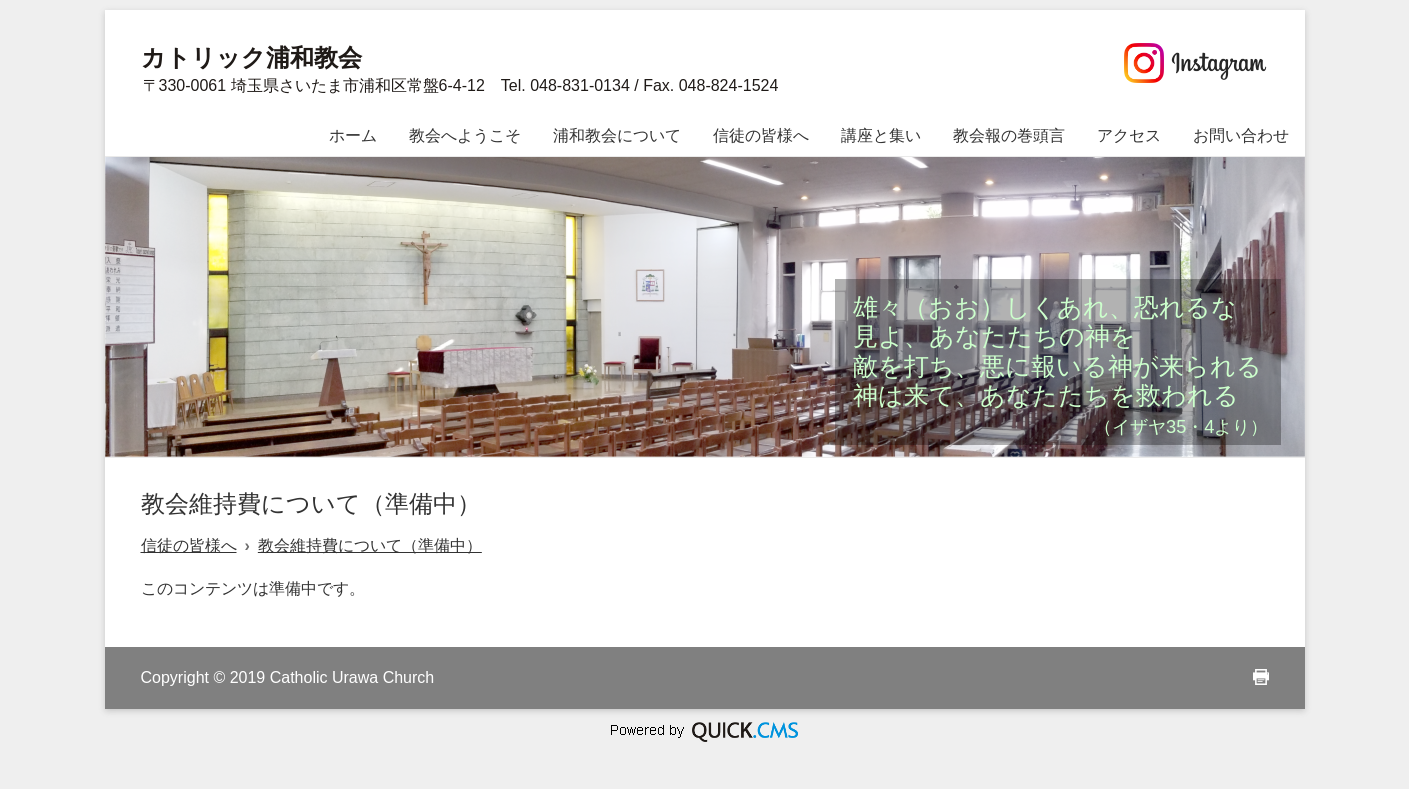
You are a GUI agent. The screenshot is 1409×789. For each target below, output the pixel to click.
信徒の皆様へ (761, 135)
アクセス (1129, 135)
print (1261, 677)
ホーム (353, 135)
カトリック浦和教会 (251, 57)
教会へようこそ (465, 135)
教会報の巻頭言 (1009, 135)
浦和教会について (617, 135)
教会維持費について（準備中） (370, 545)
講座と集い (881, 135)
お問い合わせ (1241, 135)
